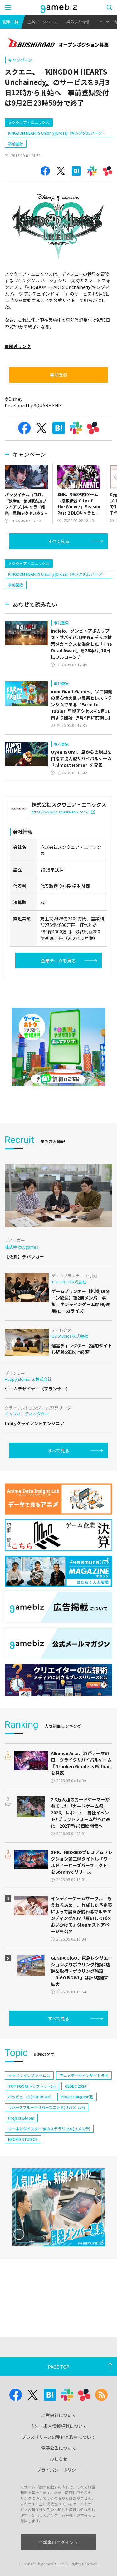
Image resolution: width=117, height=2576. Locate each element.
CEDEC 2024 (75, 2086)
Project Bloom (21, 2118)
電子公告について (58, 2448)
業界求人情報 (77, 21)
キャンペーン (20, 60)
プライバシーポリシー (58, 2470)
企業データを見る (58, 960)
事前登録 (15, 143)
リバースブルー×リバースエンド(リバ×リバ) (46, 2107)
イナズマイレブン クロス (29, 2075)
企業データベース (42, 21)
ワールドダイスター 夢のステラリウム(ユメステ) (49, 2128)
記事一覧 (10, 21)
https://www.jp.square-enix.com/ (63, 811)
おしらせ (58, 2459)
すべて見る (58, 541)
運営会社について (58, 2415)
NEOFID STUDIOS (23, 2139)
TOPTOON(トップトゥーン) (32, 2086)
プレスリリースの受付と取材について (58, 2437)
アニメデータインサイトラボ (84, 2075)
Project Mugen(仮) (77, 2096)
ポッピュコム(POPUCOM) (29, 2096)
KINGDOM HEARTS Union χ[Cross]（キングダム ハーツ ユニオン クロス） (57, 133)
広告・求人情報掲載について (58, 2426)
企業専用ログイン (58, 2542)
